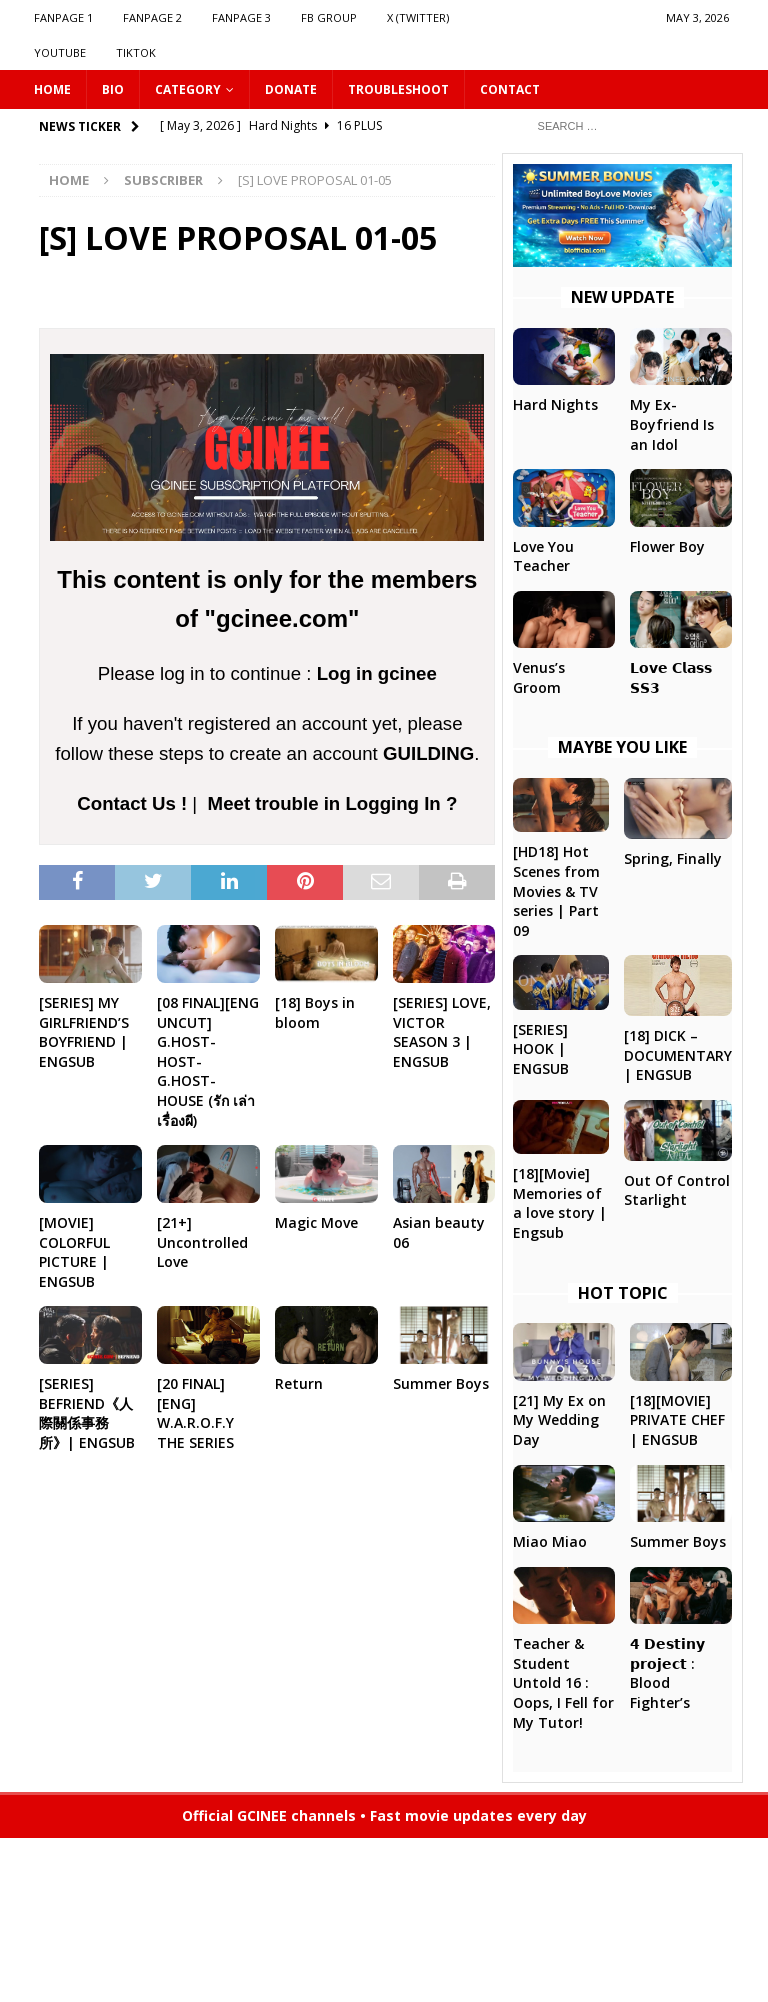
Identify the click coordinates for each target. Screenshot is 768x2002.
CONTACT (510, 89)
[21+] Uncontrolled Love (202, 1242)
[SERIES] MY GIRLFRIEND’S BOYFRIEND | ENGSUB (84, 1032)
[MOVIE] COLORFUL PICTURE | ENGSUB (74, 1252)
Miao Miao (550, 1541)
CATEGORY (188, 89)
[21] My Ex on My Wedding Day (559, 1420)
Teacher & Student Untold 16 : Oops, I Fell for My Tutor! (563, 1682)
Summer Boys (441, 1383)
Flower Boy (667, 546)
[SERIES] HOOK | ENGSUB (541, 1049)
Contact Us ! (132, 803)
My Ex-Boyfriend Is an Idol (672, 424)
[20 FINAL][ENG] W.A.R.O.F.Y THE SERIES (195, 1413)
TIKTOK (136, 52)
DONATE (291, 89)
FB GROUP (329, 17)
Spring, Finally (673, 858)
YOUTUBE (60, 52)
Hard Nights (555, 404)
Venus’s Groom (539, 677)
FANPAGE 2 (152, 17)
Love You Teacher (543, 556)
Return (299, 1383)
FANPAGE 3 (241, 17)
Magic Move (316, 1222)
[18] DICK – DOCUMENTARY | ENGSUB (678, 1055)
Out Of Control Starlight (677, 1190)
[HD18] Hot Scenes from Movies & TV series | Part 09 (556, 890)
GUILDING (428, 753)
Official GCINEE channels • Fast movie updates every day (384, 1815)
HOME (52, 89)
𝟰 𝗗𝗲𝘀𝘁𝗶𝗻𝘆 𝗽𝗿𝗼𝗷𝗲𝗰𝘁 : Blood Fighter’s (667, 1673)
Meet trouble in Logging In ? (333, 803)
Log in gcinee (377, 673)
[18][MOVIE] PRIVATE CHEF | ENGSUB (677, 1420)
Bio (113, 89)
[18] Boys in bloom (315, 1012)
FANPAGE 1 (63, 17)
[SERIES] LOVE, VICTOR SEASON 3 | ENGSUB (442, 1032)
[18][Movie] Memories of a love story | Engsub (560, 1203)
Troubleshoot (398, 89)
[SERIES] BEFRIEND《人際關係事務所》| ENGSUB (87, 1413)
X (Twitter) (418, 17)
